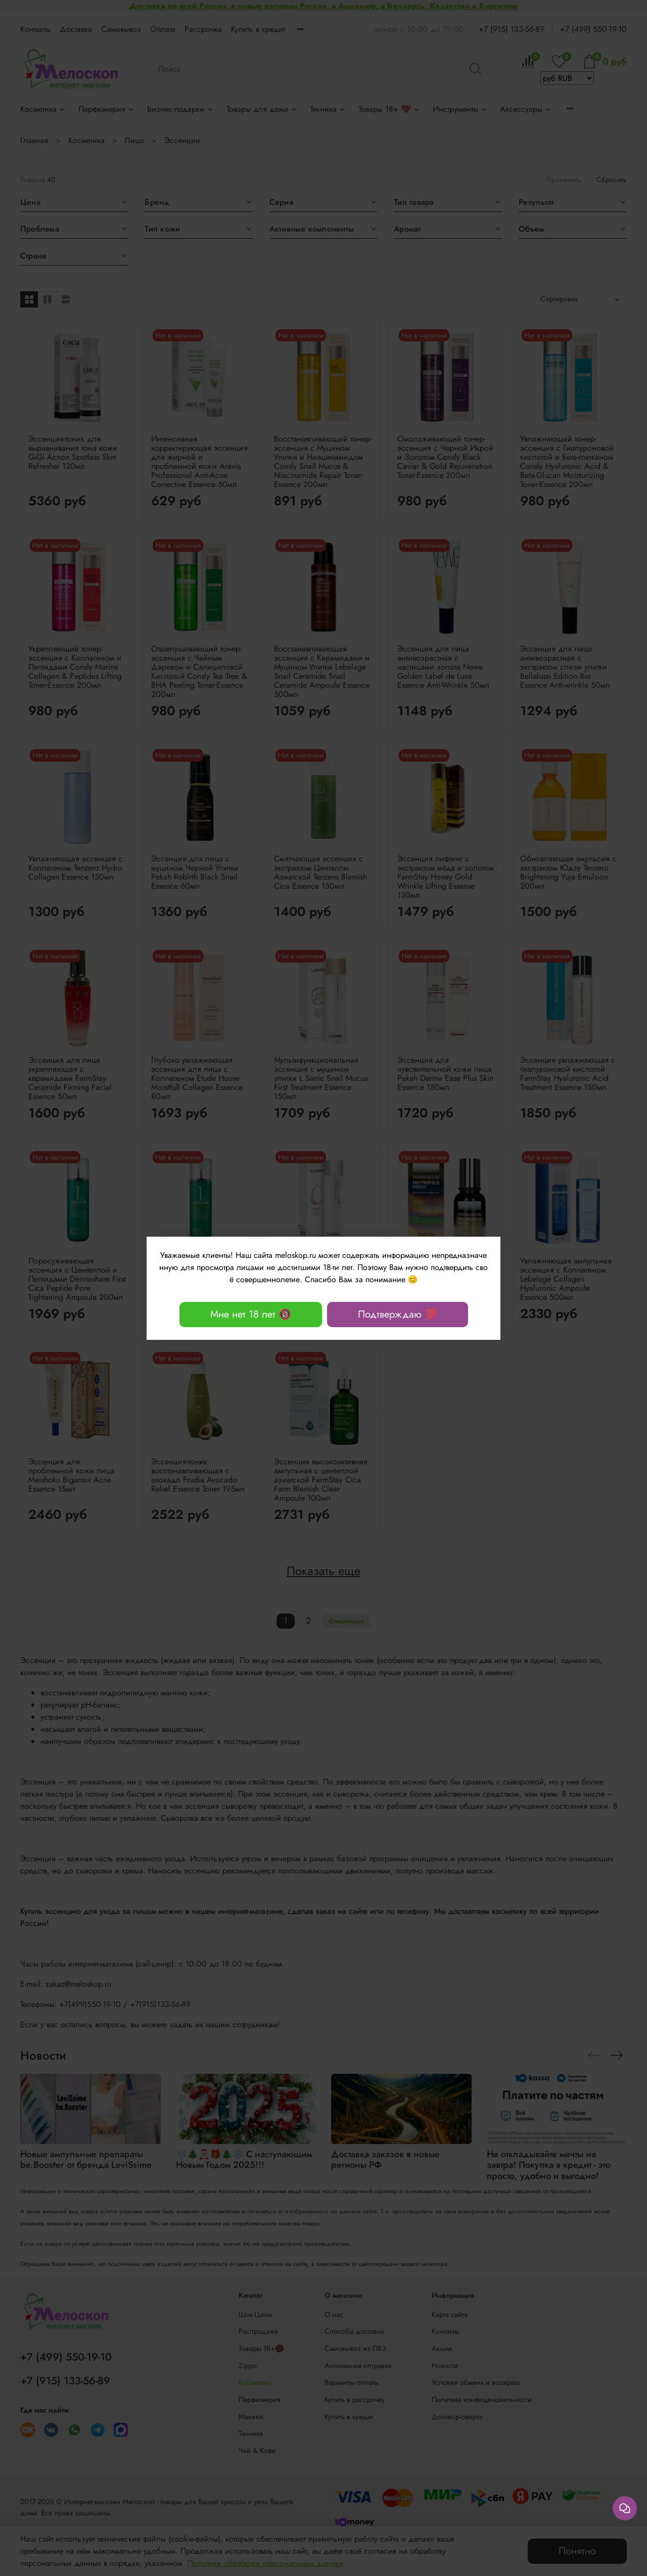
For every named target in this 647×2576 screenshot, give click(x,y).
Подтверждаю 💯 (397, 1314)
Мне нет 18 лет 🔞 (250, 1314)
